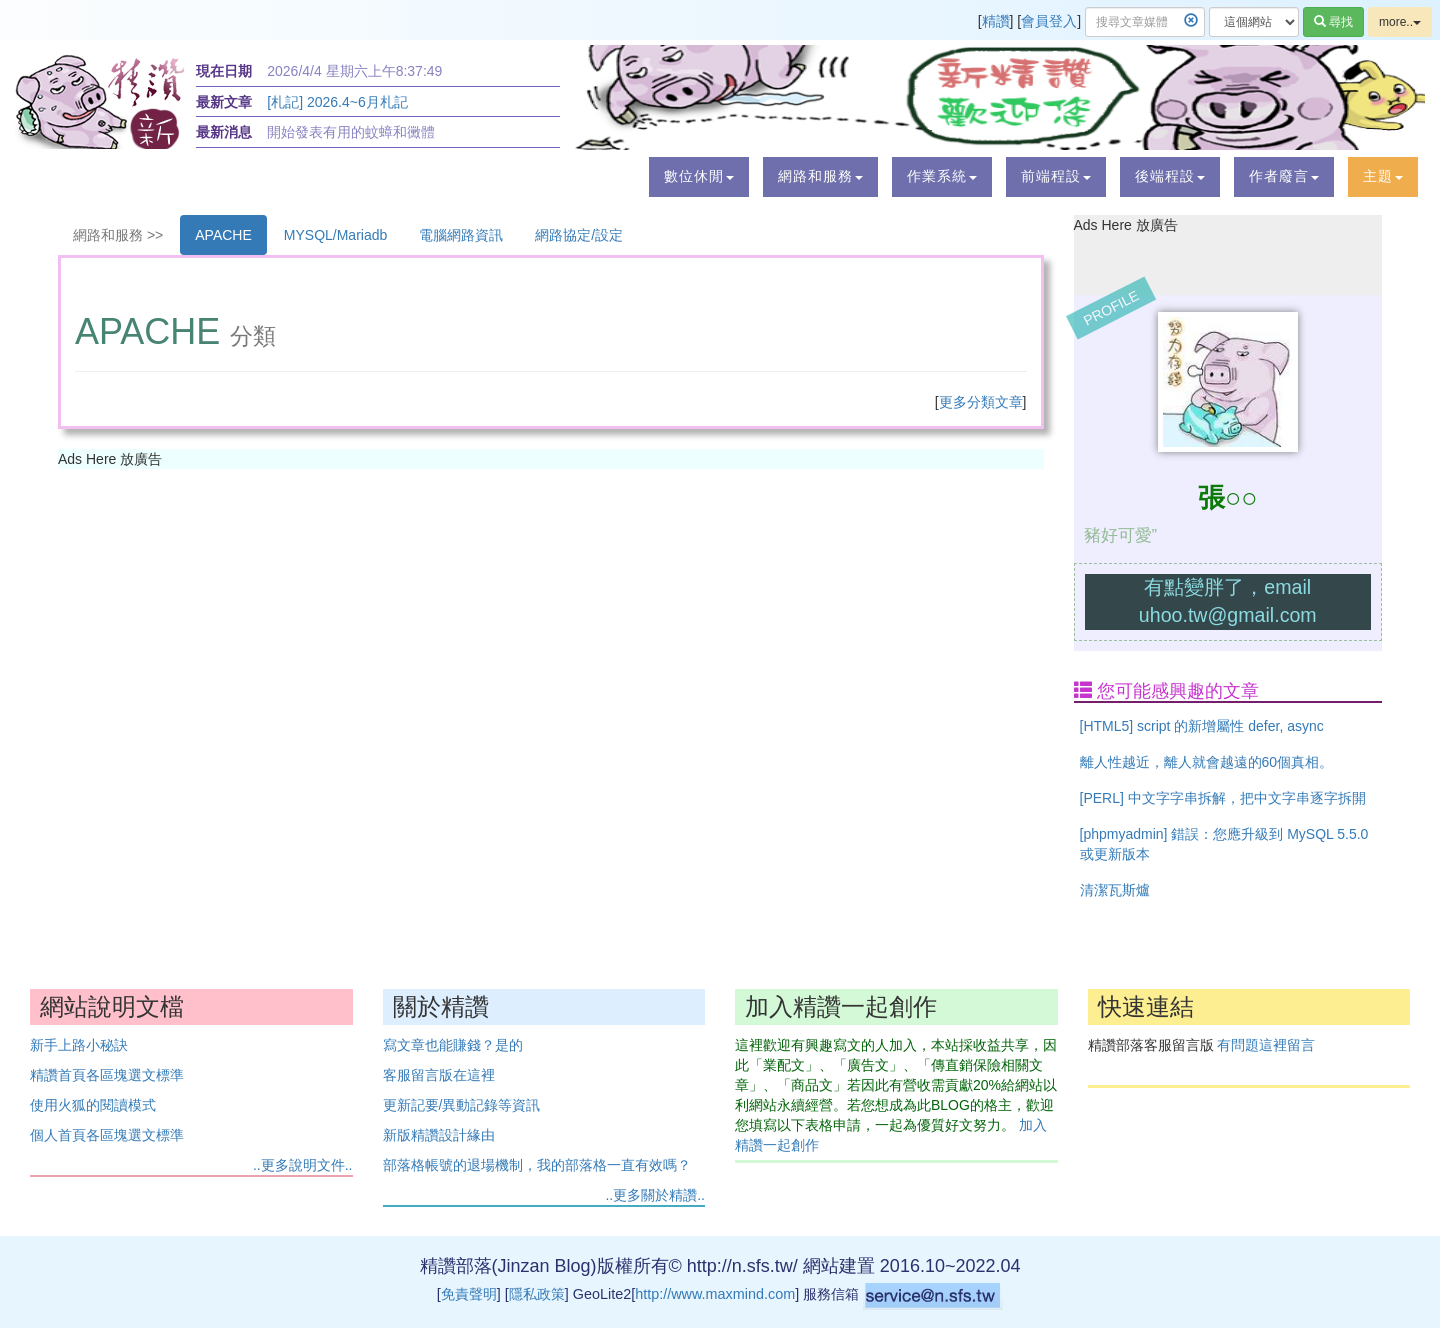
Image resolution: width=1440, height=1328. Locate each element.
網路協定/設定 (579, 235)
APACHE (223, 235)
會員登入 (1049, 21)
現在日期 (224, 71)
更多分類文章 (981, 402)
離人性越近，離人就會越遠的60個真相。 (1207, 762)
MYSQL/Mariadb (335, 235)
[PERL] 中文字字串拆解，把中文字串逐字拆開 (1223, 798)
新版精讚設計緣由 (439, 1135)
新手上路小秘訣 (79, 1045)
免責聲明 (469, 1294)
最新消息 (224, 132)
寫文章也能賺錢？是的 (453, 1045)
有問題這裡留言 (1266, 1045)
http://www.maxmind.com (715, 1294)
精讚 (996, 21)
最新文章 (224, 102)
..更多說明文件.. (303, 1165)
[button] (699, 177)
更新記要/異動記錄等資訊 (462, 1105)
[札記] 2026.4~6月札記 (337, 102)
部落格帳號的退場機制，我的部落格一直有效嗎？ (537, 1165)
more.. (1400, 22)
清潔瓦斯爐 (1115, 890)
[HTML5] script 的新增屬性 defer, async (1202, 726)
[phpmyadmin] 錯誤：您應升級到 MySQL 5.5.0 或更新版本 (1224, 844)
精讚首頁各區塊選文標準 (107, 1075)
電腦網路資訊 (461, 235)
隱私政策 (537, 1294)
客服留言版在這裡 (439, 1075)
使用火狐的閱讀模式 (93, 1105)
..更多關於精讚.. (655, 1195)
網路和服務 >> (118, 235)
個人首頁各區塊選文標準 (107, 1135)
